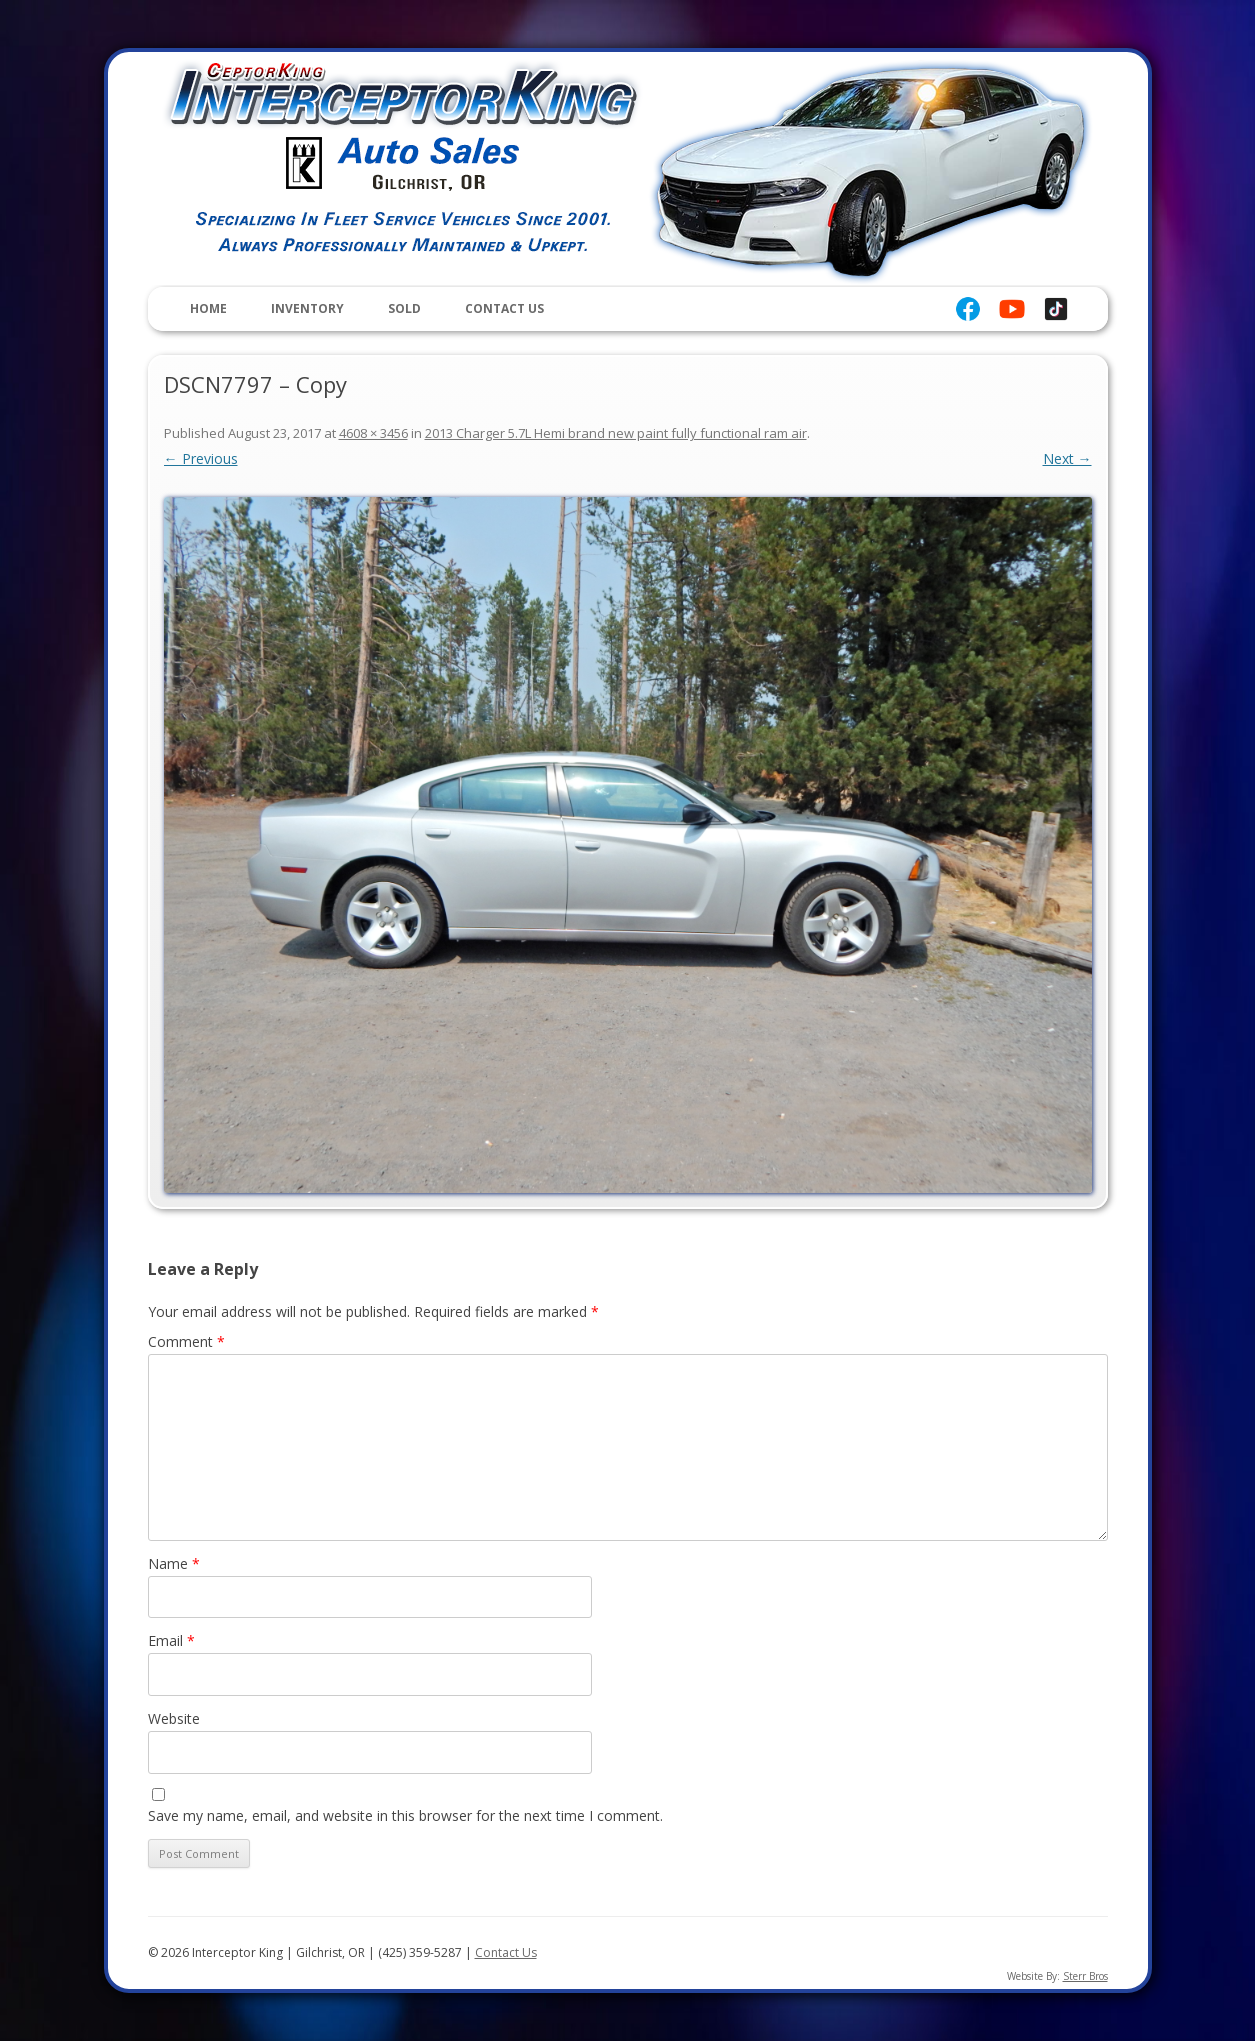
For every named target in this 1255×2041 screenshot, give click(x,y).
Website (174, 1718)
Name (174, 1563)
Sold (404, 308)
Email (171, 1640)
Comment (186, 1341)
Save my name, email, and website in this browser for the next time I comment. (405, 1815)
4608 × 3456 (373, 433)
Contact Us (504, 308)
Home (208, 308)
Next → (1067, 458)
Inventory (307, 308)
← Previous (201, 458)
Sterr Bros (1085, 1976)
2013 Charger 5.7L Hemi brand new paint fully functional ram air (616, 433)
